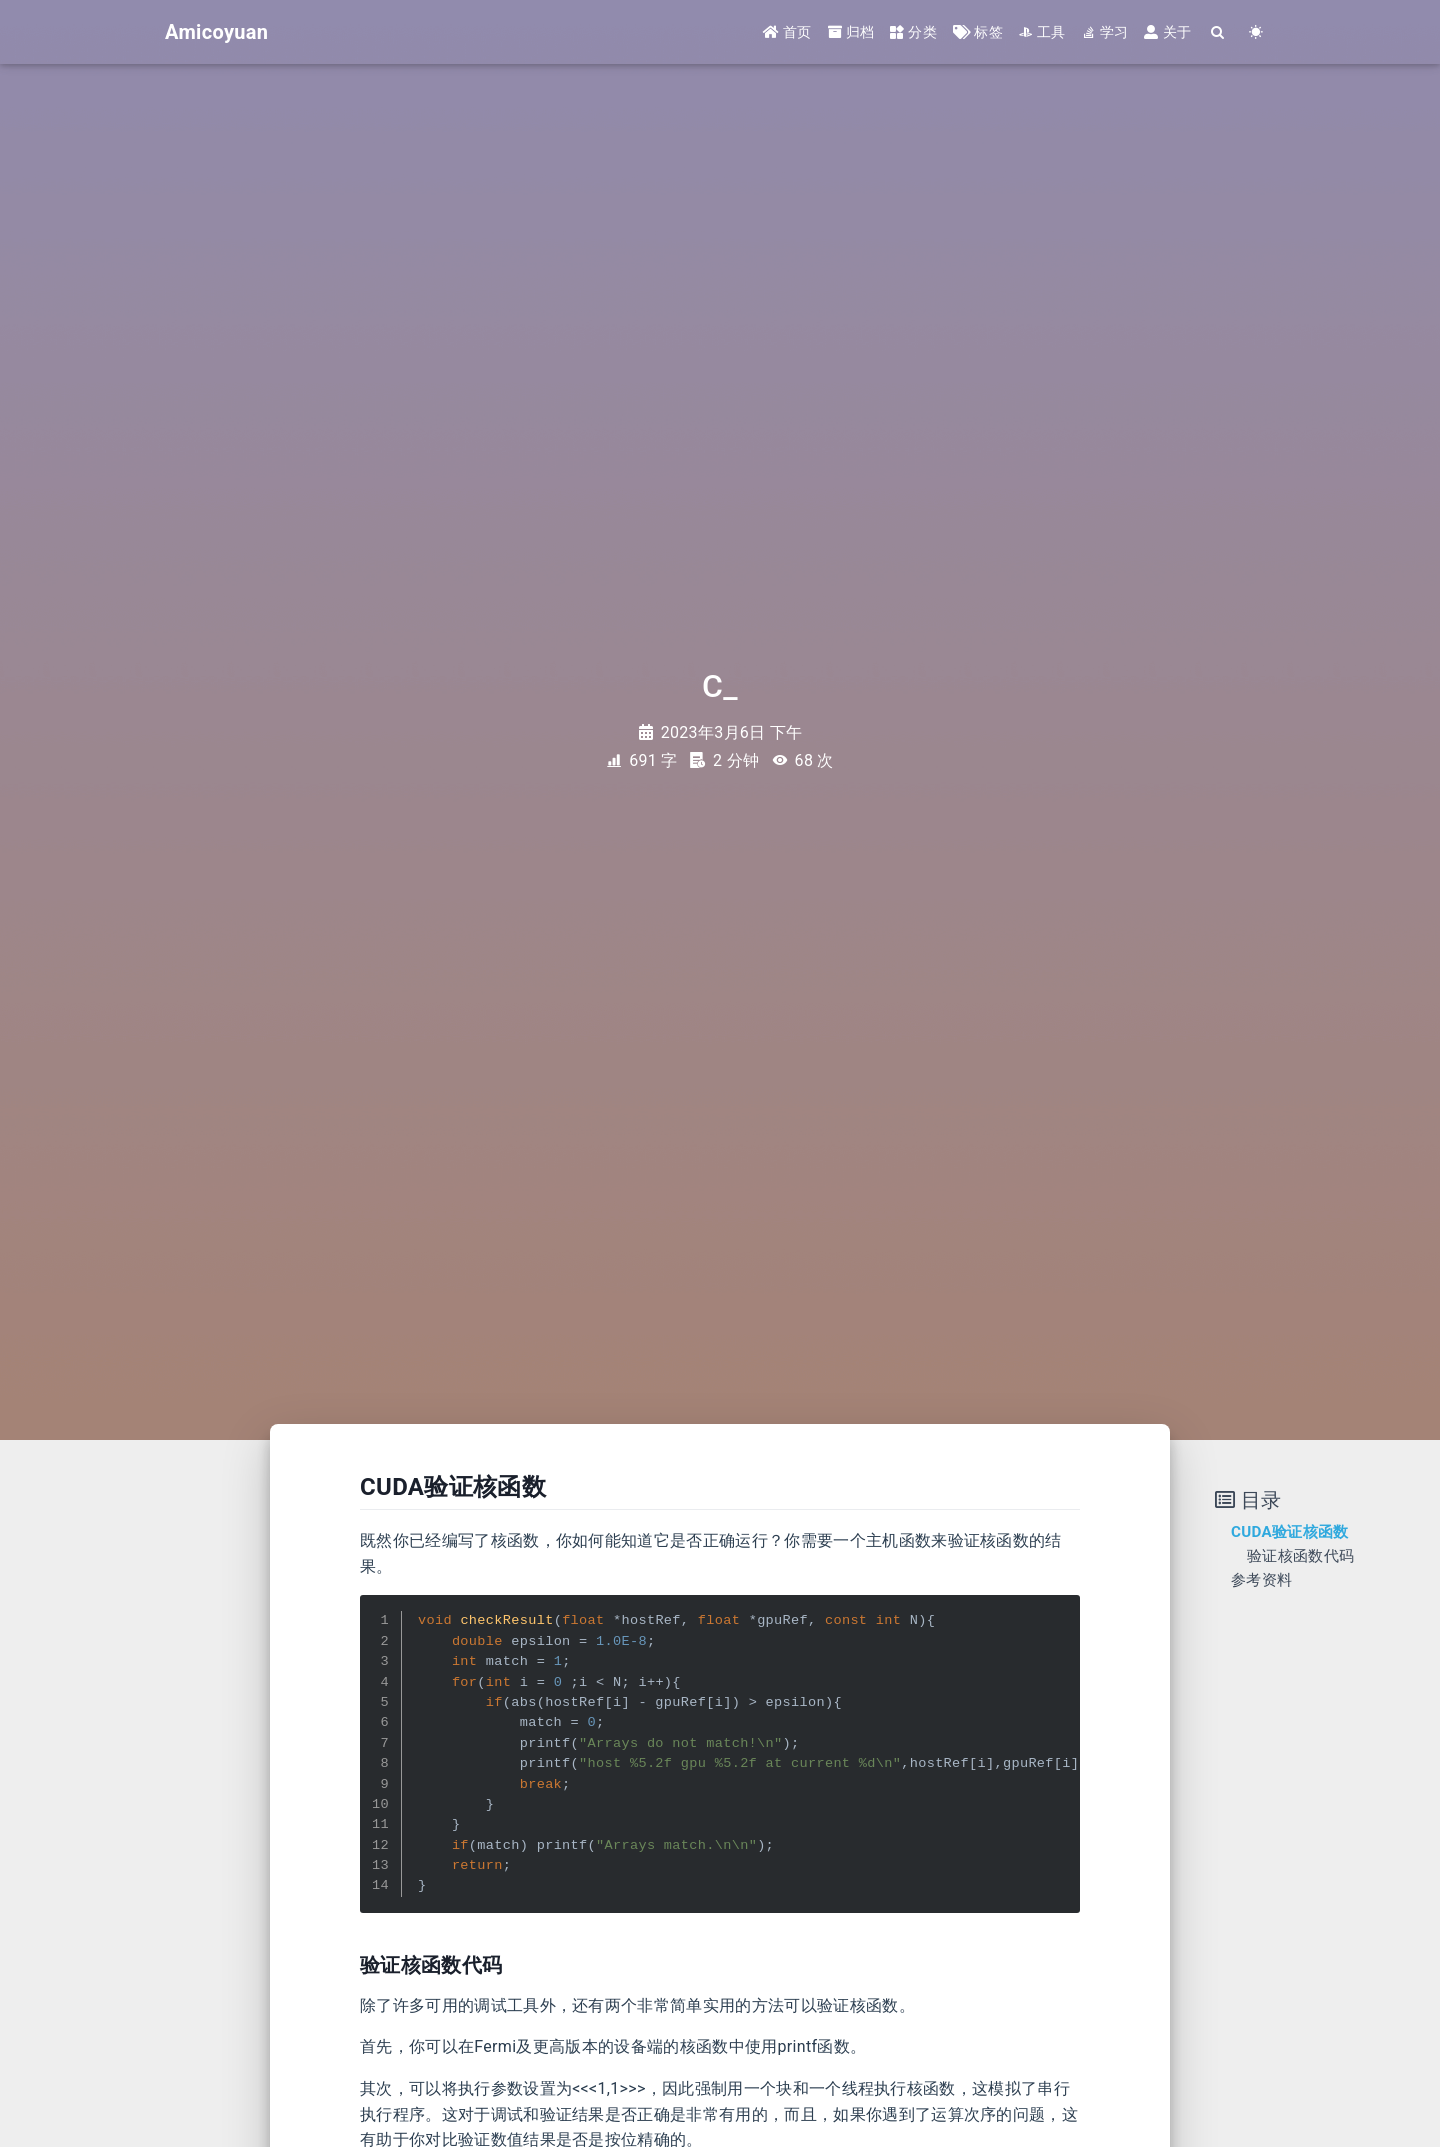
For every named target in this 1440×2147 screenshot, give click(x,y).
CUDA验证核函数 (1290, 1532)
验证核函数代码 (1300, 1556)
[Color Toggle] (1256, 32)
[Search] (1218, 32)
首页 (787, 32)
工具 (1042, 32)
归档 (851, 32)
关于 (1167, 32)
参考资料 (1261, 1580)
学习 (1105, 32)
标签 (978, 32)
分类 (913, 32)
